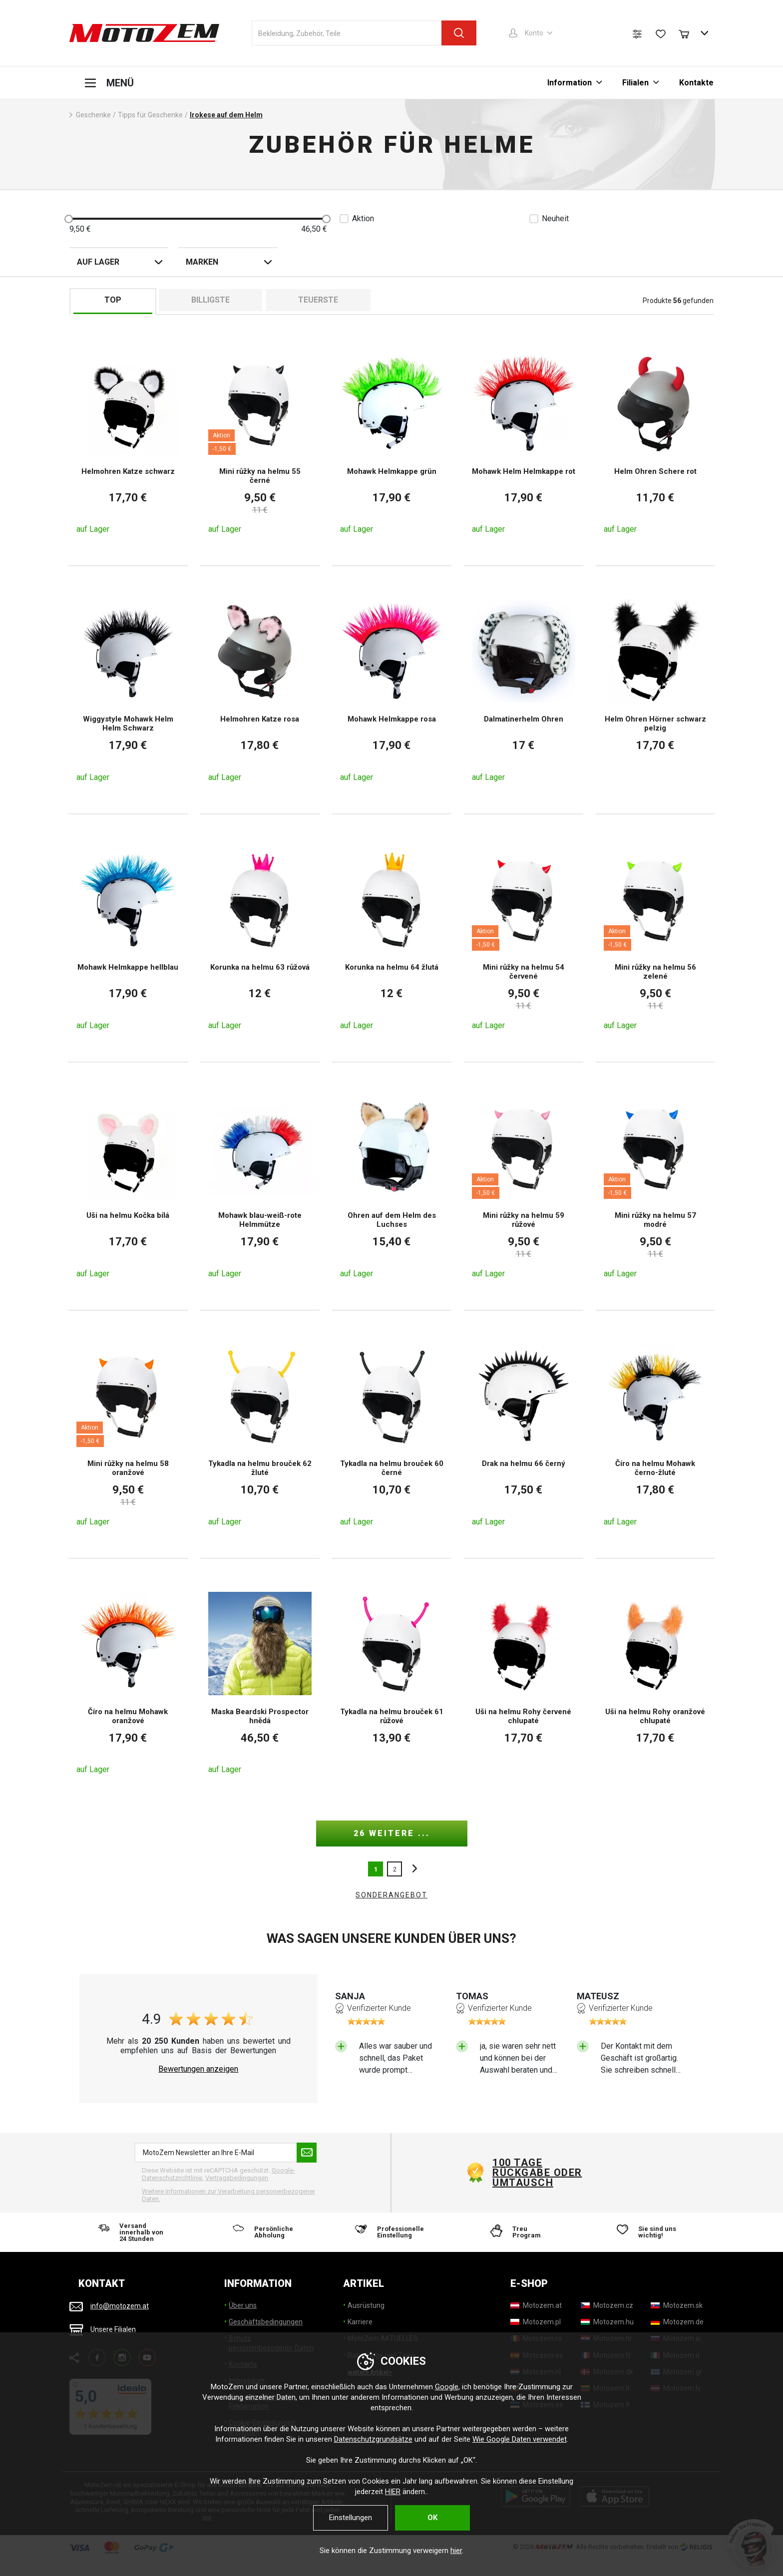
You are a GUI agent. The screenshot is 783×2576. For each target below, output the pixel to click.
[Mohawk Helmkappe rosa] (391, 689)
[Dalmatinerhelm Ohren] (523, 689)
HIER (392, 2491)
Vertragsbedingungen (236, 2178)
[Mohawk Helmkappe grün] (391, 442)
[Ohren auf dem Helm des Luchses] (391, 1186)
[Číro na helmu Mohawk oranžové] (128, 1682)
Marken (202, 262)
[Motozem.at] (536, 2305)
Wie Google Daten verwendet (519, 2439)
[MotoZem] (144, 33)
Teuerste (318, 300)
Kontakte (696, 82)
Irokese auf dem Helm (226, 114)
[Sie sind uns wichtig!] (649, 2232)
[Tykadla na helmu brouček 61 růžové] (391, 1682)
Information (569, 82)
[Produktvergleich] (637, 33)
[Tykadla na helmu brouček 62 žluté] (260, 1434)
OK (432, 2517)
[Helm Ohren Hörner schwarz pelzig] (655, 689)
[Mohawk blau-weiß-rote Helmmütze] (260, 1186)
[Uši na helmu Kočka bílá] (128, 1186)
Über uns (243, 2305)
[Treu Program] (520, 2232)
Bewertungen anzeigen (198, 2069)
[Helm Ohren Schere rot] (655, 442)
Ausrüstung (366, 2305)
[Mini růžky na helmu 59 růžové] (523, 1186)
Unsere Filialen (113, 2329)
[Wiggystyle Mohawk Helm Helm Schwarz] (128, 689)
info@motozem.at (119, 2306)
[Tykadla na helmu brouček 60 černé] (391, 1434)
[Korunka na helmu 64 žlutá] (391, 938)
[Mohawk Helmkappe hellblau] (128, 938)
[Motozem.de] (677, 2321)
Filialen (635, 82)
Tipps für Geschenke (150, 114)
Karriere (360, 2322)
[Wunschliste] (660, 33)
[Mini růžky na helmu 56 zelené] (655, 938)
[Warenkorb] (689, 33)
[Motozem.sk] (677, 2305)
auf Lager (98, 262)
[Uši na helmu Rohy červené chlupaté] (523, 1682)
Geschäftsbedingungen (266, 2322)
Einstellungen (350, 2517)
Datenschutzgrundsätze (373, 2439)
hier (456, 2550)
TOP (112, 300)
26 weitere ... (392, 1833)
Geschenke (93, 114)
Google (446, 2386)
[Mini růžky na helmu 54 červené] (523, 938)
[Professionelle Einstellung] (391, 2232)
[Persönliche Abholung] (263, 2232)
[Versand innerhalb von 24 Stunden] (134, 2232)
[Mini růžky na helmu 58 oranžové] (128, 1434)
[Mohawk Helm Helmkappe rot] (523, 442)
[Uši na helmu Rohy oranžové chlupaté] (655, 1682)
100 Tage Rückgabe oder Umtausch (537, 2173)
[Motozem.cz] (607, 2305)
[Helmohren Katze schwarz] (128, 442)
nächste (412, 1868)
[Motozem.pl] (535, 2321)
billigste (210, 300)
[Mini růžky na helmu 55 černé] (260, 442)
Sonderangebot (391, 1894)
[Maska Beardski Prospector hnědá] (260, 1682)
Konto (534, 33)
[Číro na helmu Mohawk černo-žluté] (655, 1434)
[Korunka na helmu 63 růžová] (260, 938)
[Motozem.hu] (607, 2321)
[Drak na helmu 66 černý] (523, 1434)
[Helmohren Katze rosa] (260, 689)
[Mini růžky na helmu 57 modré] (655, 1186)
